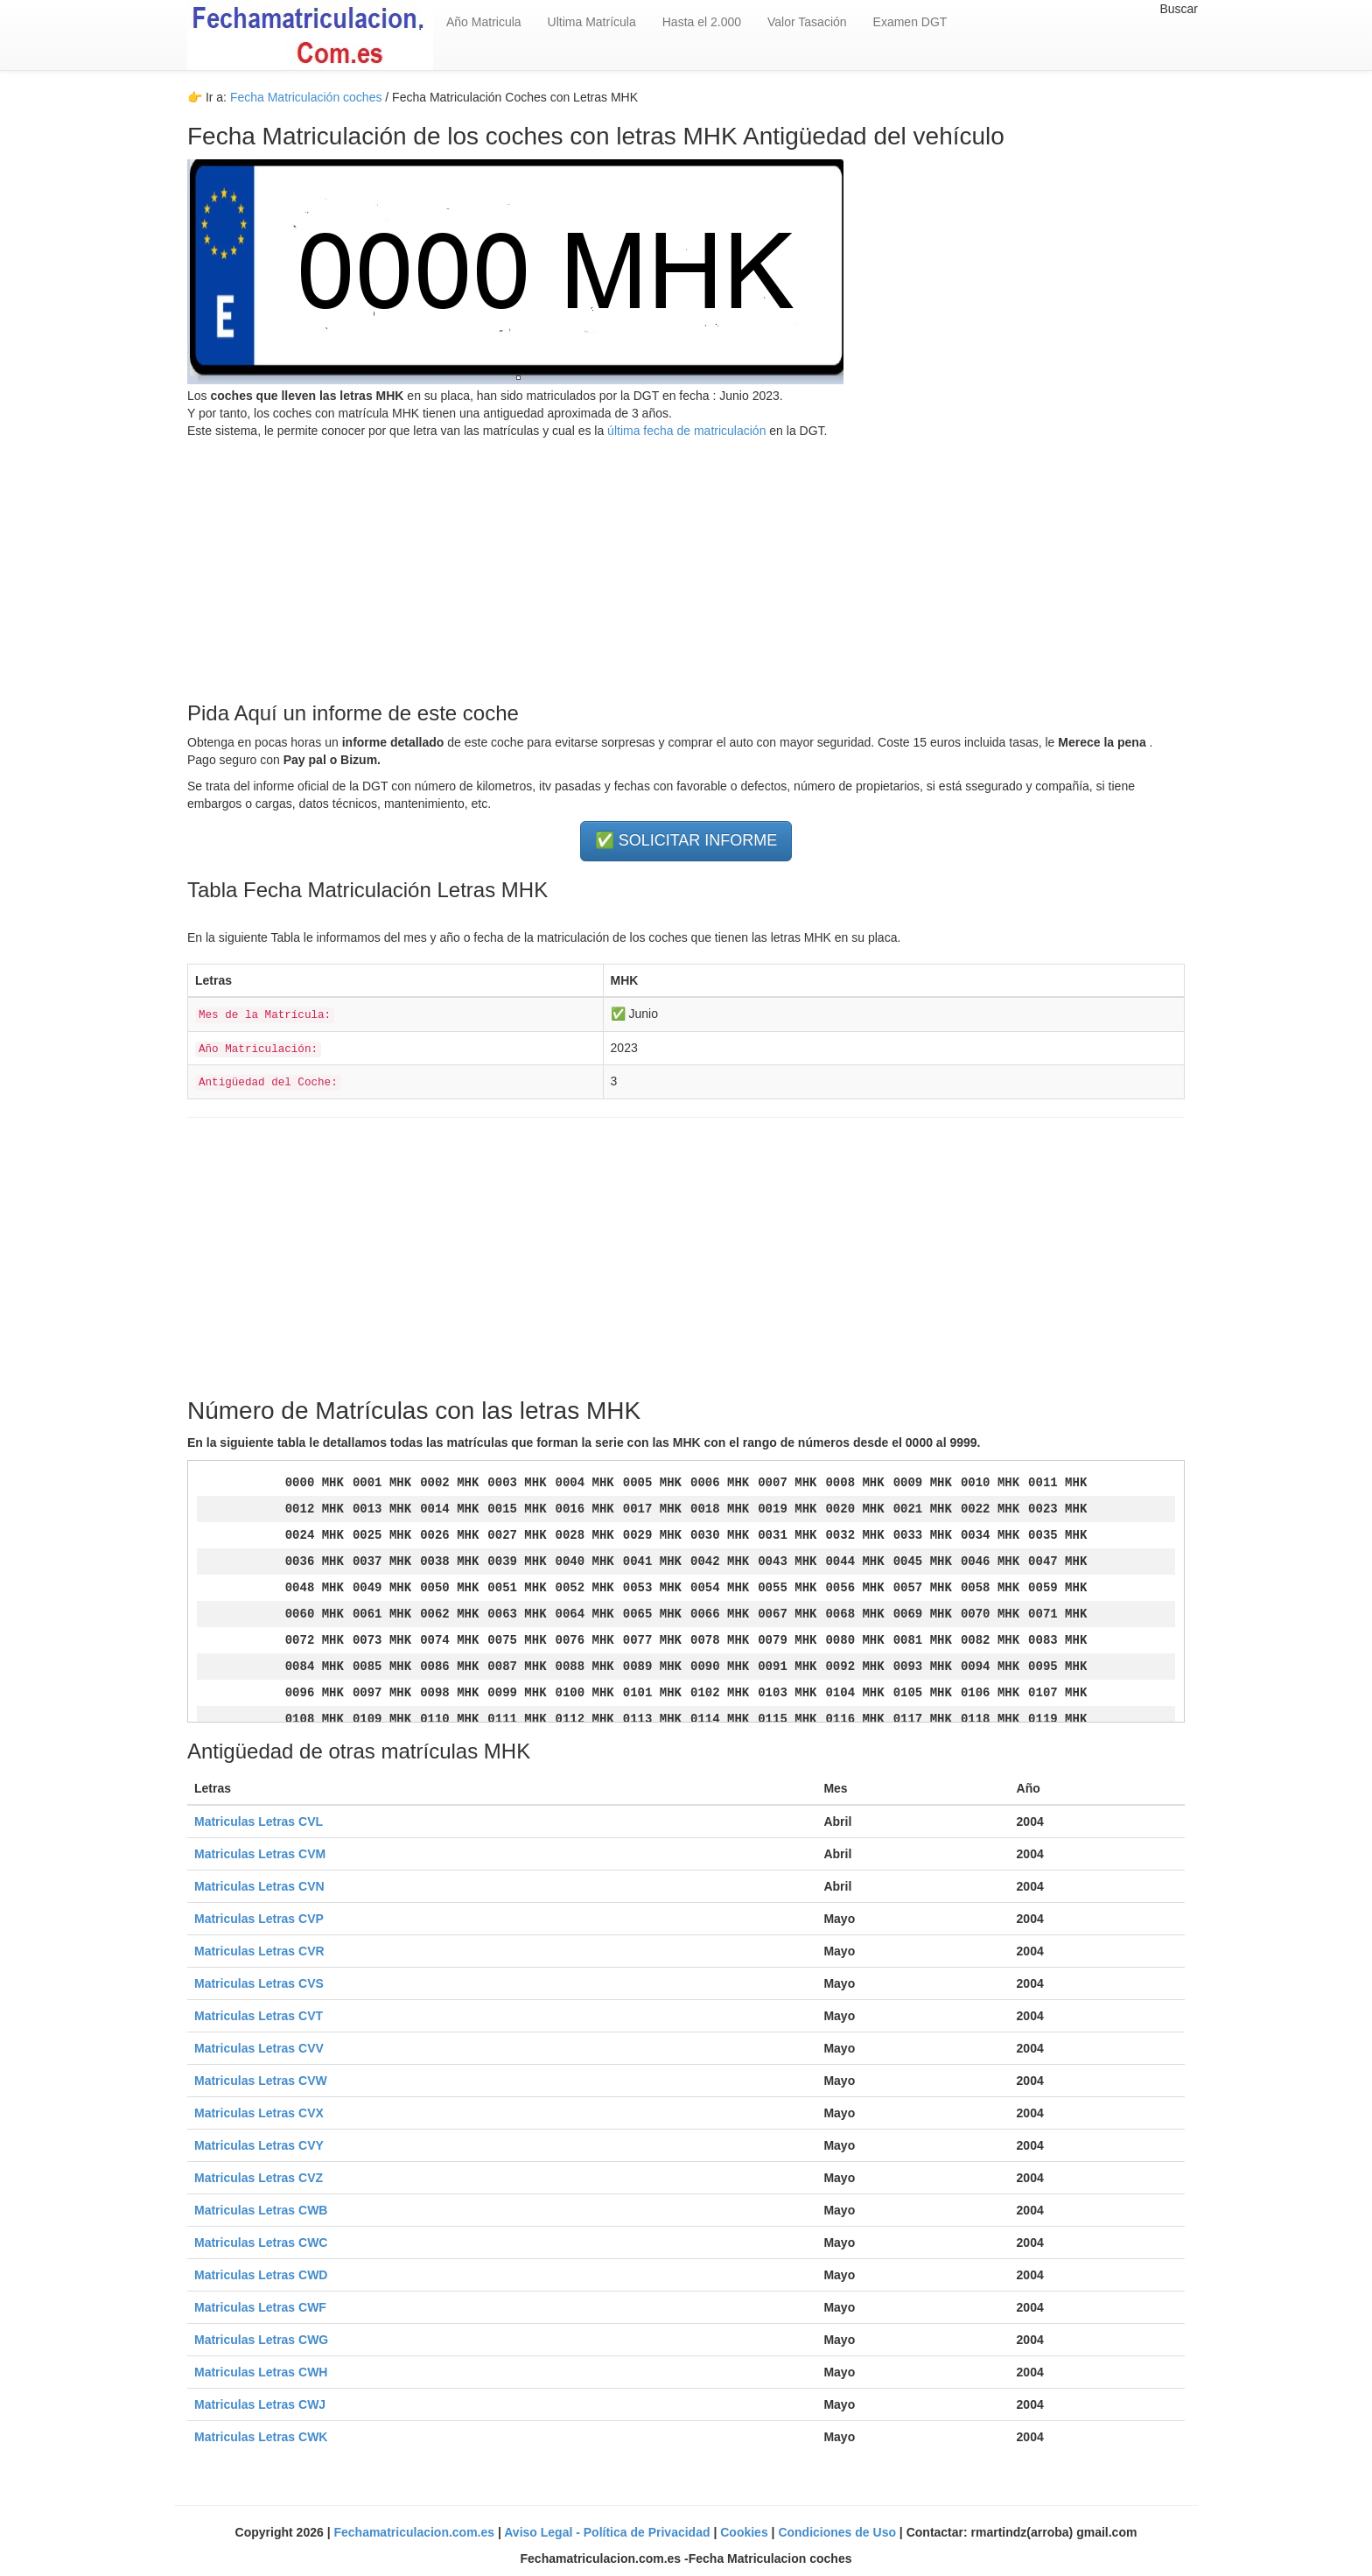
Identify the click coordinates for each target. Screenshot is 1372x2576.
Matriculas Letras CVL (258, 1821)
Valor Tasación (807, 22)
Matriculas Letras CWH (260, 2372)
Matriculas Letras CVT (258, 2016)
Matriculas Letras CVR (259, 1951)
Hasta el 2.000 (701, 22)
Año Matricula (484, 22)
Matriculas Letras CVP (259, 1919)
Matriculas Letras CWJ (260, 2404)
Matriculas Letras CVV (259, 2048)
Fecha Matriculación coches (306, 97)
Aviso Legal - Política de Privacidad (608, 2532)
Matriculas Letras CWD (260, 2275)
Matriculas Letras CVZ (258, 2178)
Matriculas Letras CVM (260, 1854)
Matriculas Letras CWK (260, 2437)
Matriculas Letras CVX (259, 2113)
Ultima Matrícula (592, 22)
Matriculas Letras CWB (260, 2210)
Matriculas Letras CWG (261, 2340)
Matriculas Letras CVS (259, 1983)
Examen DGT (910, 22)
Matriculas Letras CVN (259, 1886)
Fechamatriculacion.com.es (415, 2532)
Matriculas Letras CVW (260, 2081)
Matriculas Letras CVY (259, 2145)
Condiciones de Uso (838, 2532)
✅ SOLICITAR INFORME (686, 840)
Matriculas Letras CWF (260, 2307)
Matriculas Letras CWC (260, 2243)
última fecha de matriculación (685, 431)
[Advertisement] (686, 561)
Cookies (745, 2532)
